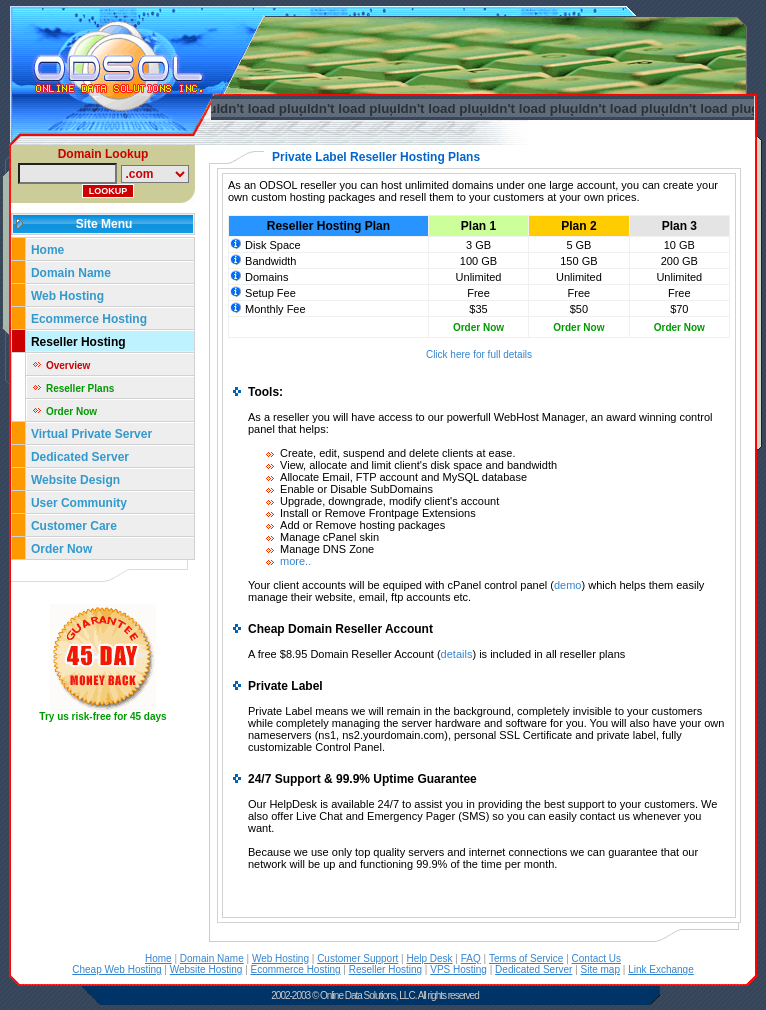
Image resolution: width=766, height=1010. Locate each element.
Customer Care (74, 526)
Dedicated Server (81, 457)
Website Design (75, 480)
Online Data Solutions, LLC (367, 995)
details (457, 654)
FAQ (471, 958)
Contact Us (596, 958)
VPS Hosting (458, 969)
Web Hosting (67, 296)
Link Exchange (661, 969)
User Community (79, 503)
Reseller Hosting (78, 342)
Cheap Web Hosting (116, 969)
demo (568, 585)
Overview (68, 365)
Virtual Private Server (93, 434)
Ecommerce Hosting (89, 319)
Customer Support (357, 958)
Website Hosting (206, 969)
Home (47, 250)
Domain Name (71, 273)
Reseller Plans (80, 388)
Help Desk (429, 958)
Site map (600, 969)
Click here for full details (479, 354)
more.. (295, 561)
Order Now (71, 411)
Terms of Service (526, 958)
